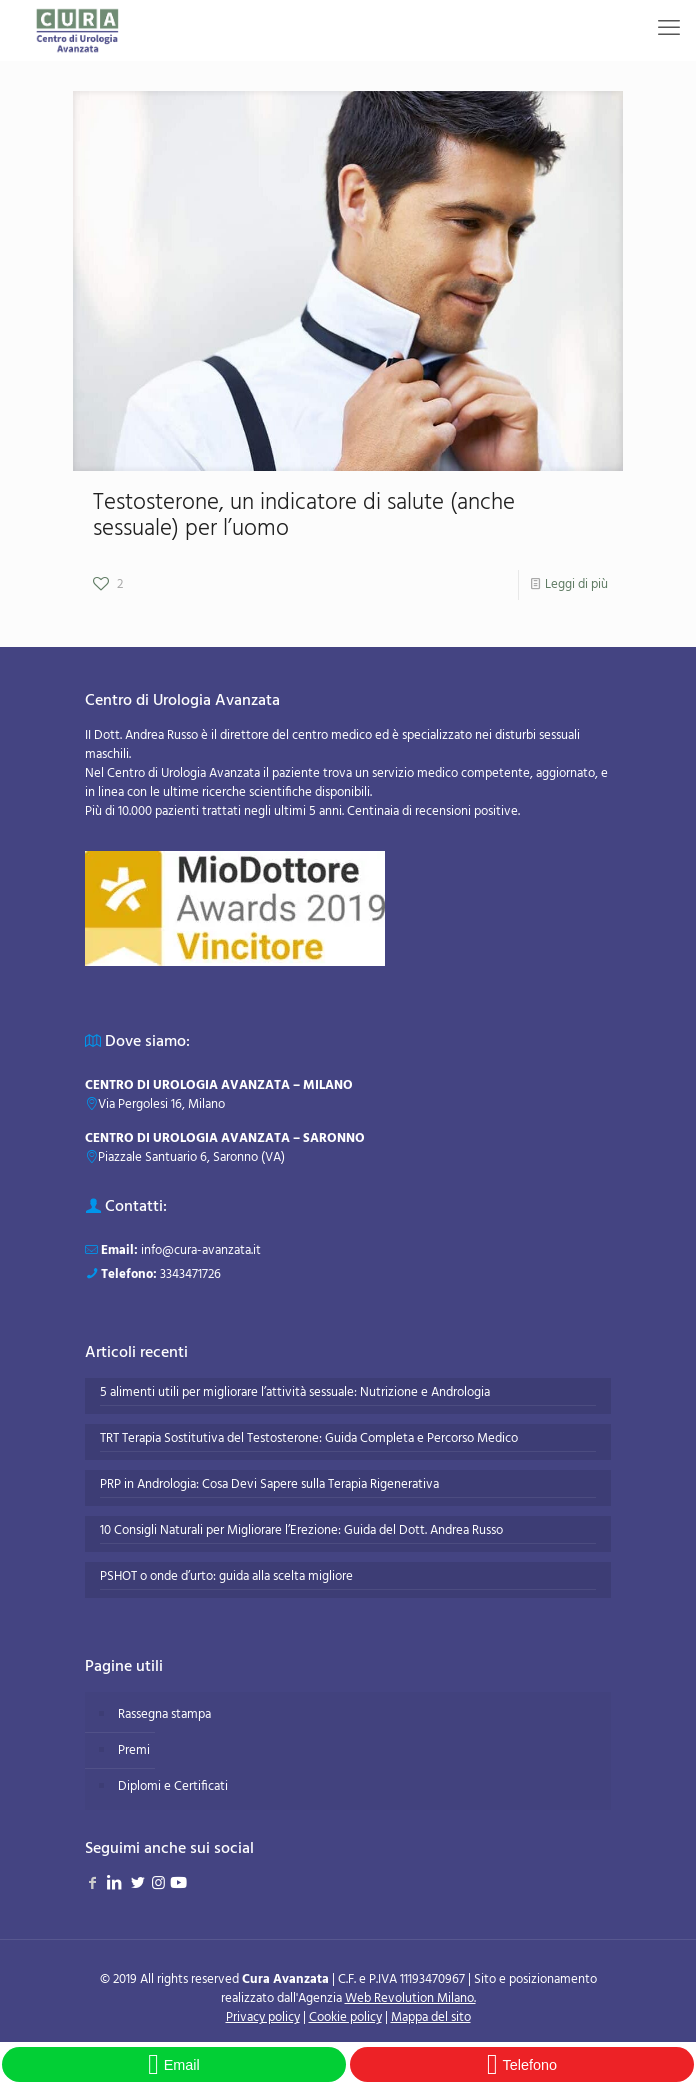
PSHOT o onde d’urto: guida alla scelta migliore (226, 1577)
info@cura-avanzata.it (201, 1250)
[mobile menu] (669, 30)
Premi (134, 1750)
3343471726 (190, 1274)
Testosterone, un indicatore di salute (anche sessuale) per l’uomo (304, 516)
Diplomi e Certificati (173, 1786)
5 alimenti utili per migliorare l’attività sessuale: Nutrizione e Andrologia (295, 1393)
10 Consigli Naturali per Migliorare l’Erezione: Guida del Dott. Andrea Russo (301, 1531)
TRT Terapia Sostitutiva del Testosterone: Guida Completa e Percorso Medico (309, 1439)
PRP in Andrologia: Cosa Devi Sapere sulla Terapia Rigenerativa (269, 1485)
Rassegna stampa (164, 1714)
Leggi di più (576, 584)
